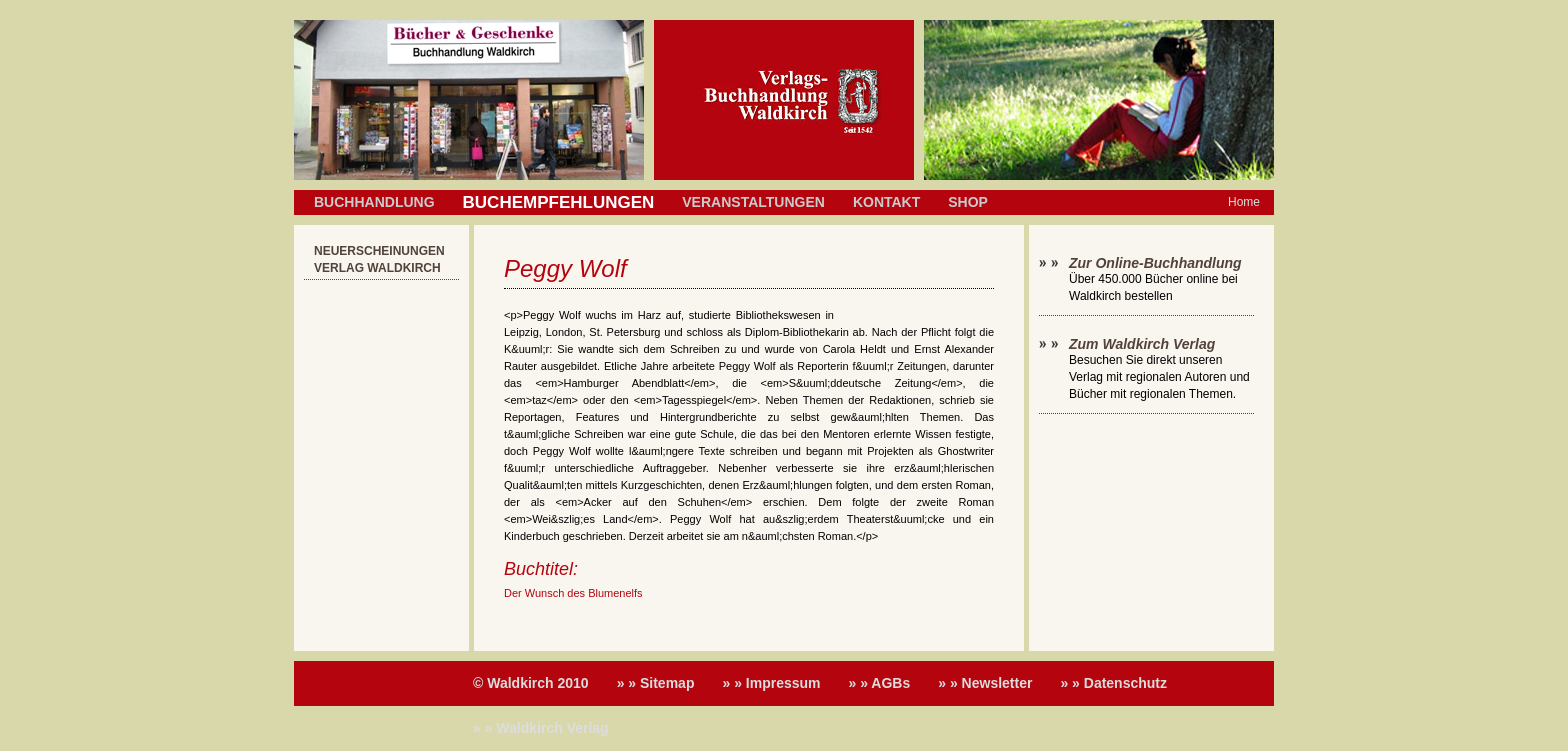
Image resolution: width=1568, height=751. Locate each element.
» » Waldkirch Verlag (541, 728)
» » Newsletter (985, 683)
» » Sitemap (656, 683)
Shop (968, 202)
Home (1244, 202)
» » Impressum (771, 683)
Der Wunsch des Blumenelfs (573, 593)
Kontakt (886, 202)
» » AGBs (880, 683)
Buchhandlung (374, 202)
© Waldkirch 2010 (531, 683)
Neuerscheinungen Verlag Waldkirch (379, 259)
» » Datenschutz (1113, 683)
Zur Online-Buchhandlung (1155, 263)
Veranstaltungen (753, 202)
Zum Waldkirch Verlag (1142, 344)
